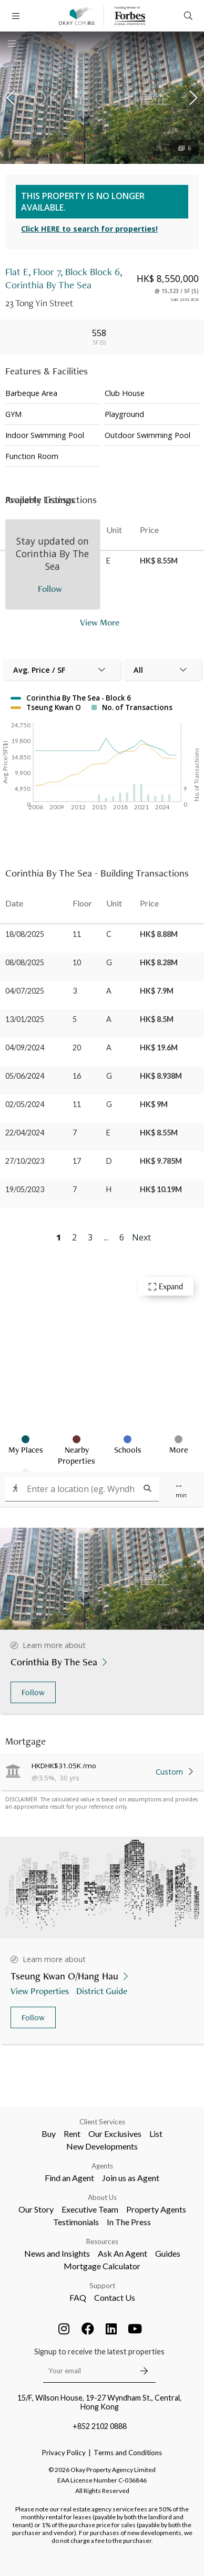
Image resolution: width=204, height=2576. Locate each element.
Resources (102, 2241)
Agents (102, 2166)
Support (102, 2285)
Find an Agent (69, 2178)
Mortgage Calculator (102, 2266)
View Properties (41, 1990)
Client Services (102, 2122)
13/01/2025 (24, 1019)
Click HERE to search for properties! (89, 229)
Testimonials (76, 2222)
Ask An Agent (122, 2253)
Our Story (36, 2209)
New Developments (102, 2146)
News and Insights (57, 2253)
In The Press (129, 2222)
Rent (72, 2134)
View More (99, 622)
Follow (33, 1692)
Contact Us (114, 2297)
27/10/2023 (24, 1160)
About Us (102, 2197)
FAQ (77, 2297)
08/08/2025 (24, 962)
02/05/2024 (24, 1104)
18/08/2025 (24, 934)
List (155, 2134)
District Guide (102, 1990)
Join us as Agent (130, 2178)
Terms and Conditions (128, 2452)
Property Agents (156, 2209)
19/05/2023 (24, 1189)
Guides (167, 2253)
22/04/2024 (24, 1132)
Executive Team (90, 2209)
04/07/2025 (24, 990)
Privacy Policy (64, 2452)
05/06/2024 (24, 1075)
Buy (49, 2134)
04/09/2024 (24, 1047)
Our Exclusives (114, 2134)
